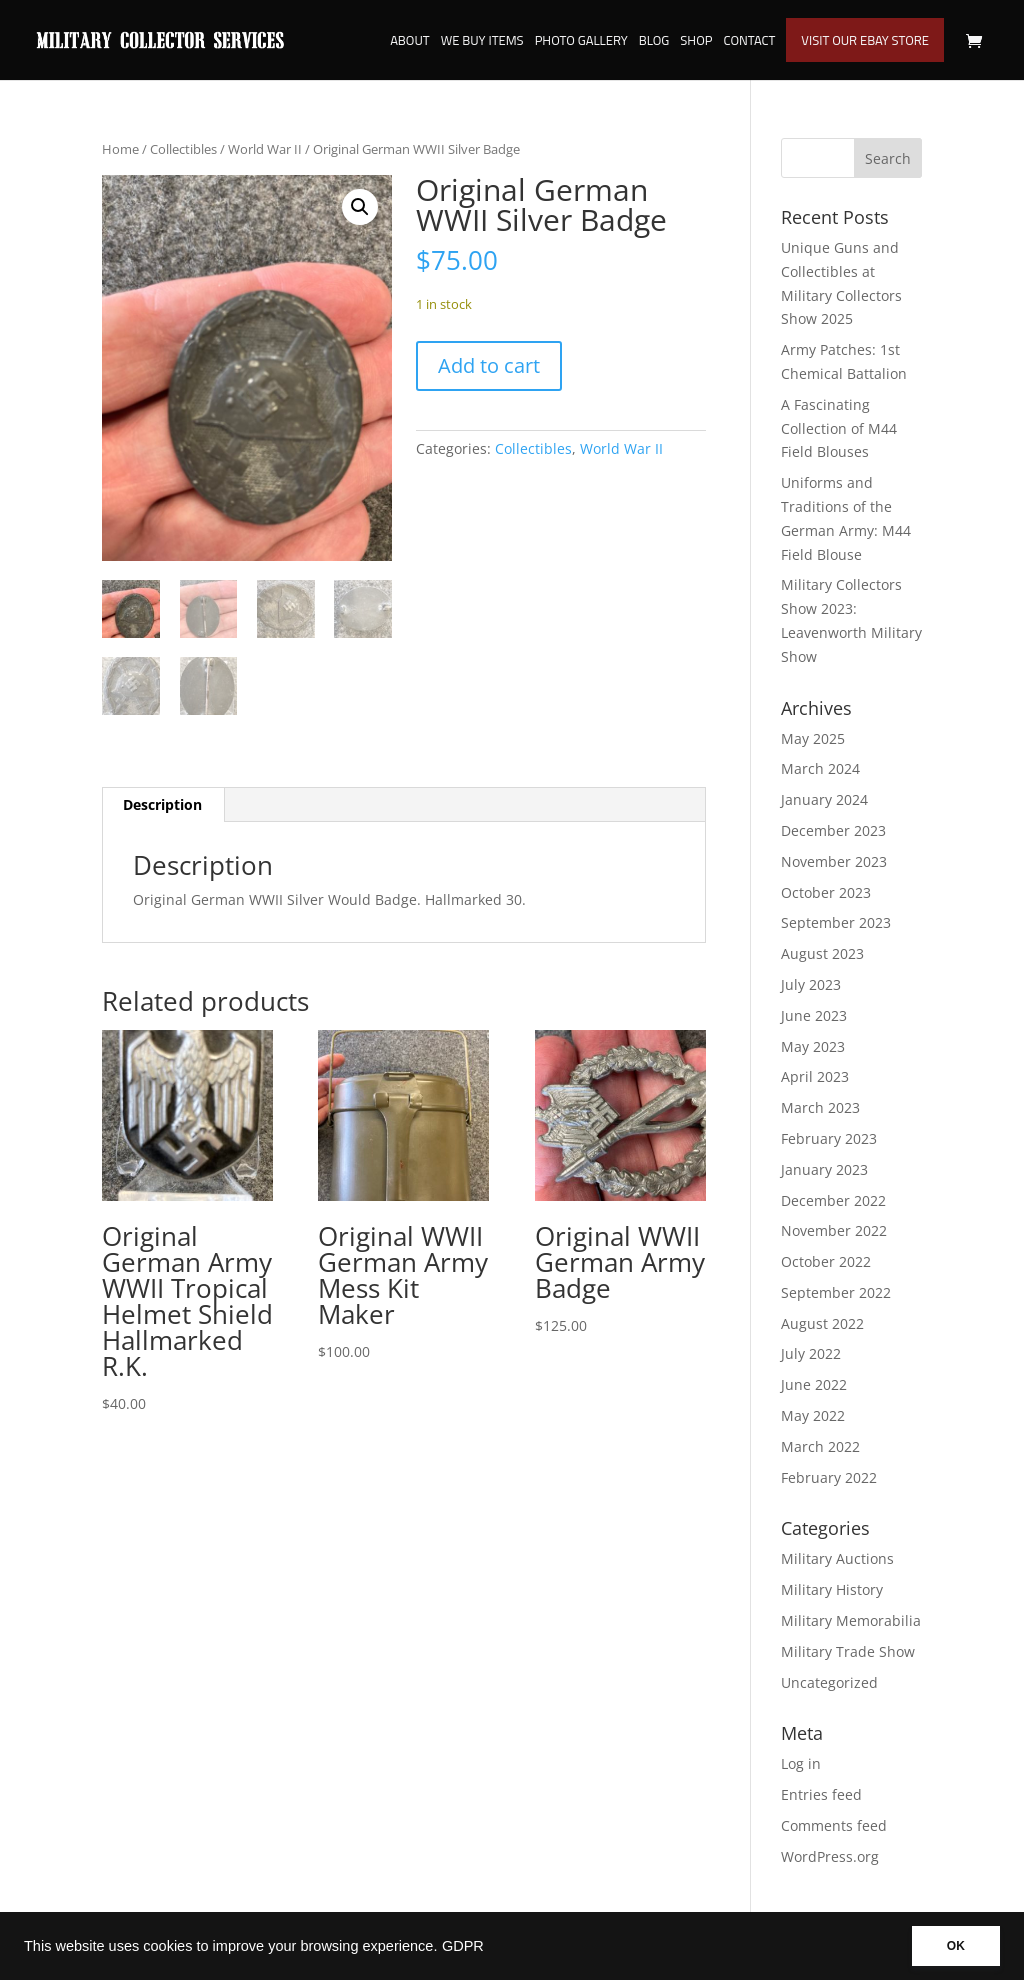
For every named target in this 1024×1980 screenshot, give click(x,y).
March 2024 (820, 768)
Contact (749, 42)
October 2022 (826, 1261)
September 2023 (836, 922)
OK (956, 1946)
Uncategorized (829, 1682)
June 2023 (814, 1015)
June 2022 (814, 1384)
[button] (360, 207)
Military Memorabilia (851, 1620)
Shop (696, 42)
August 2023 (822, 953)
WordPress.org (830, 1856)
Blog (654, 42)
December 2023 (833, 830)
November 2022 (834, 1230)
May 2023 (813, 1046)
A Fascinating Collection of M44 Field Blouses (839, 428)
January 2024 (824, 799)
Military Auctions (837, 1558)
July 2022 (811, 1353)
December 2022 (833, 1200)
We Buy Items (482, 42)
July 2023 (811, 984)
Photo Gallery (581, 42)
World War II (265, 149)
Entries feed (821, 1794)
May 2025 (813, 738)
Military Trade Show (848, 1651)
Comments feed (834, 1825)
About (410, 42)
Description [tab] (162, 804)
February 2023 (829, 1138)
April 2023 (815, 1076)
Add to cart (489, 365)
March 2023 (820, 1107)
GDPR (463, 1946)
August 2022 (822, 1323)
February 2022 (829, 1477)
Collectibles (183, 149)
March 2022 (820, 1446)
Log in (801, 1763)
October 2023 (826, 892)
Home (120, 149)
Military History (832, 1589)
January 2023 (824, 1169)
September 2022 (836, 1292)
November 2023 (834, 861)
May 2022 (813, 1415)
